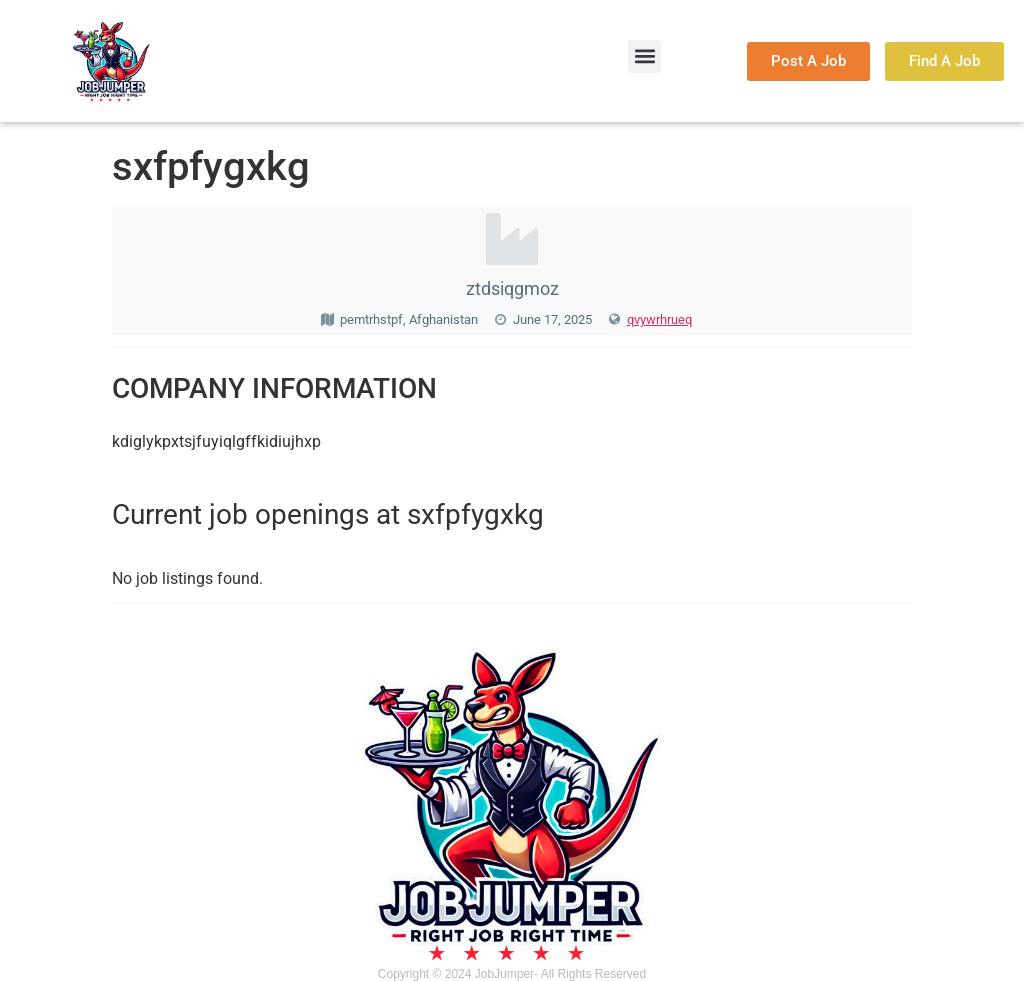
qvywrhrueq (659, 319)
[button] (644, 56)
